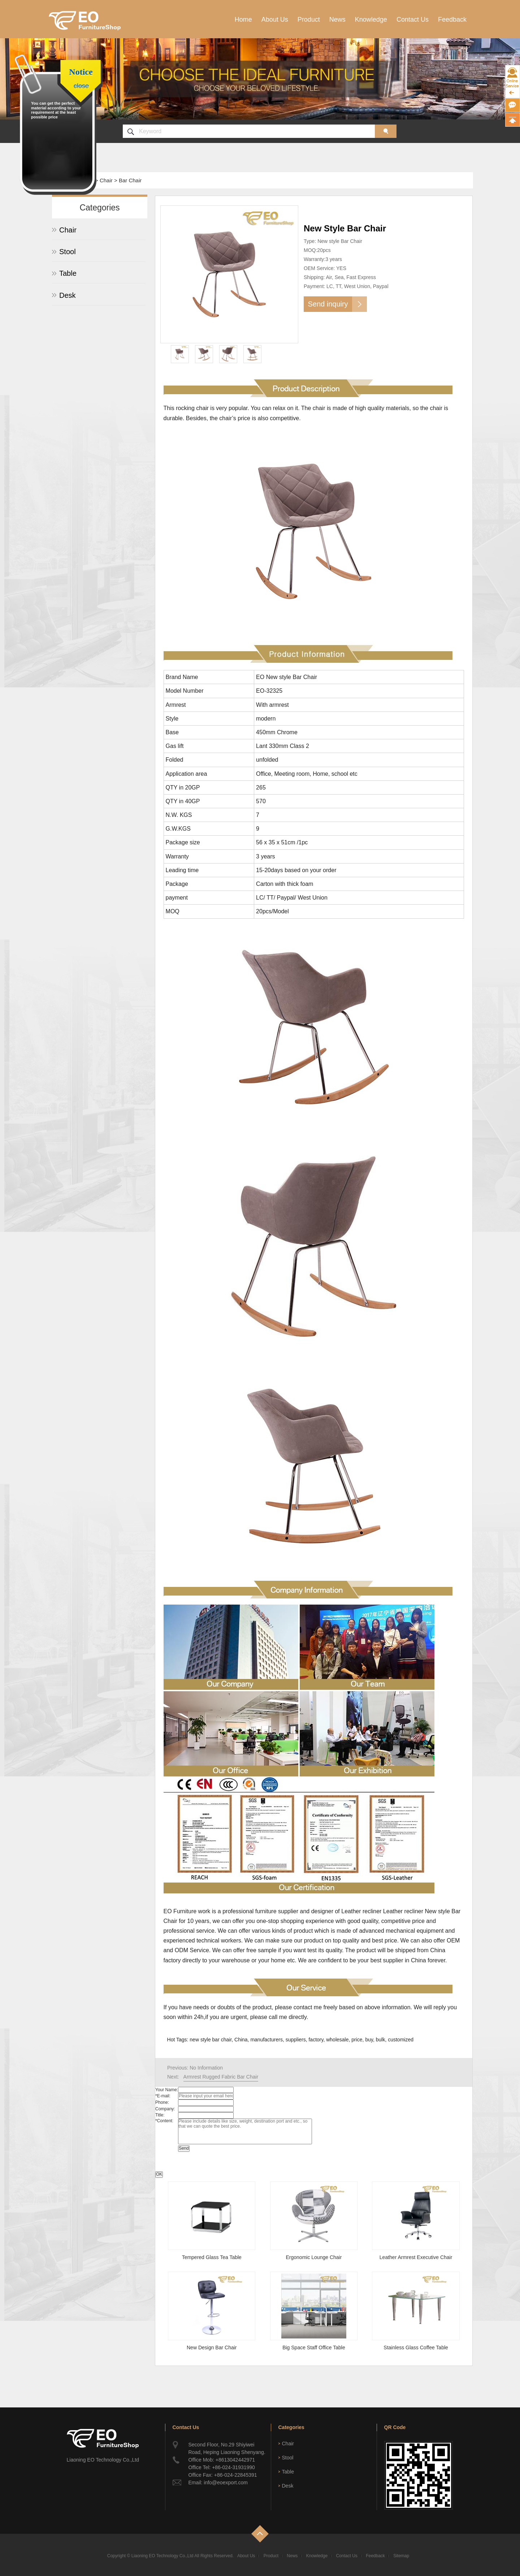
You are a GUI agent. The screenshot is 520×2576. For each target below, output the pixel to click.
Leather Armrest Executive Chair (416, 2257)
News (337, 19)
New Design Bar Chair (212, 2347)
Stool (67, 252)
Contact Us (412, 19)
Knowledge (371, 19)
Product (309, 19)
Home (243, 19)
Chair (106, 180)
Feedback (452, 19)
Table (68, 273)
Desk (67, 295)
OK (159, 2174)
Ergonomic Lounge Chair (314, 2257)
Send (184, 2148)
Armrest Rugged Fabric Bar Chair (221, 2077)
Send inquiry (328, 304)
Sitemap (401, 2555)
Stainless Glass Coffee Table (416, 2347)
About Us (274, 19)
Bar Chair (130, 180)
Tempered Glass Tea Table (212, 2257)
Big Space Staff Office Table (313, 2347)
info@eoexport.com (226, 2482)
